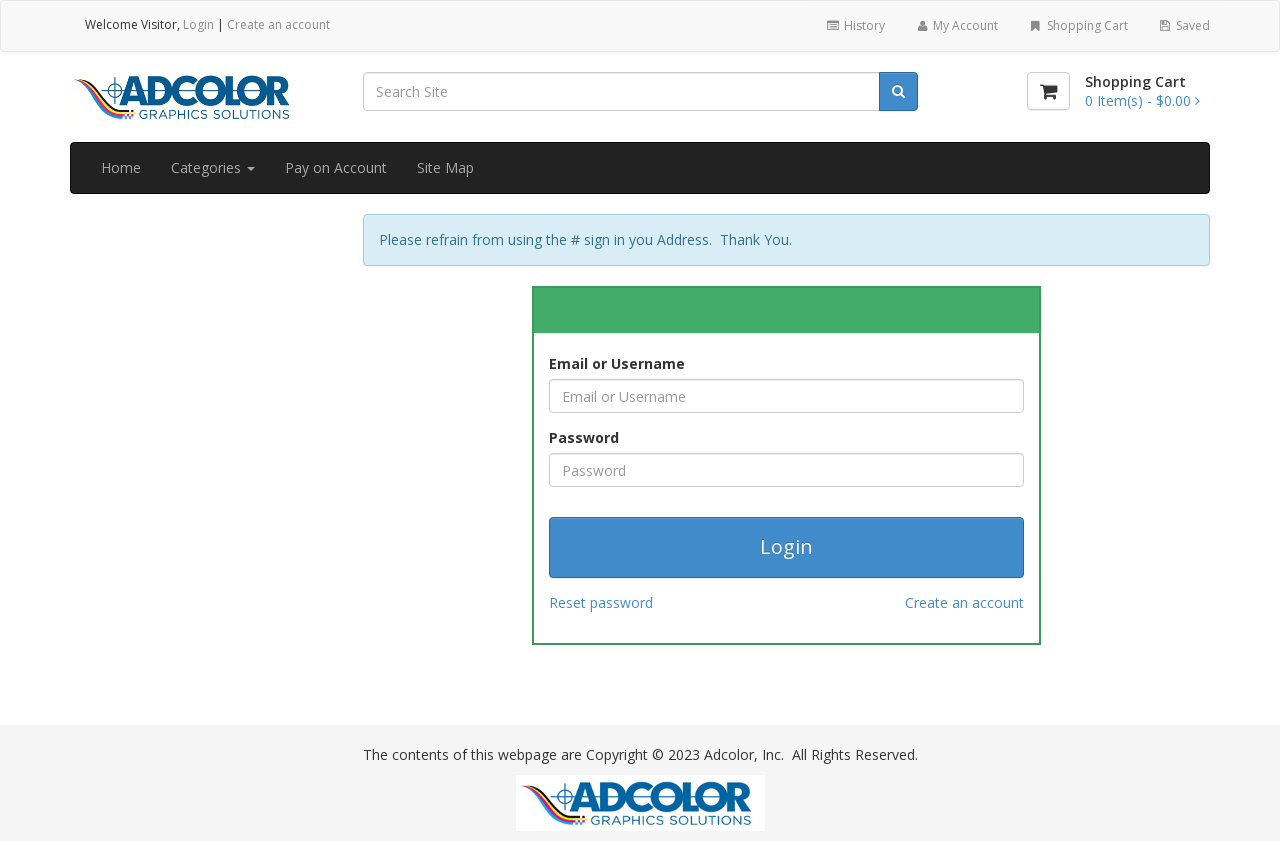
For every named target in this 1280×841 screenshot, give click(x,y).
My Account (956, 25)
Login (198, 24)
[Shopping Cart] (1048, 91)
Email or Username (617, 363)
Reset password (601, 602)
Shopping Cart (1077, 25)
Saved (1184, 25)
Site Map (445, 167)
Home (121, 167)
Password (584, 437)
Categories (213, 167)
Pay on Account (336, 167)
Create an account (278, 24)
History (854, 25)
